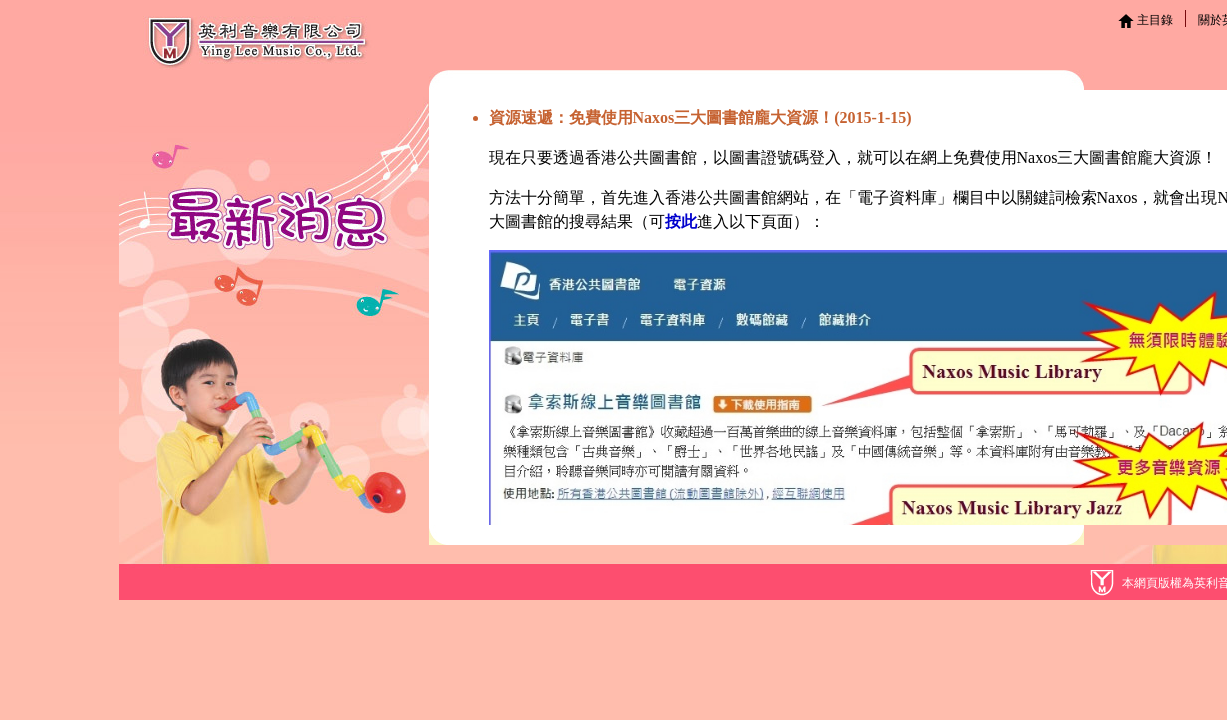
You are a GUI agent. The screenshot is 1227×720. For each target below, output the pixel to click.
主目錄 (1145, 20)
